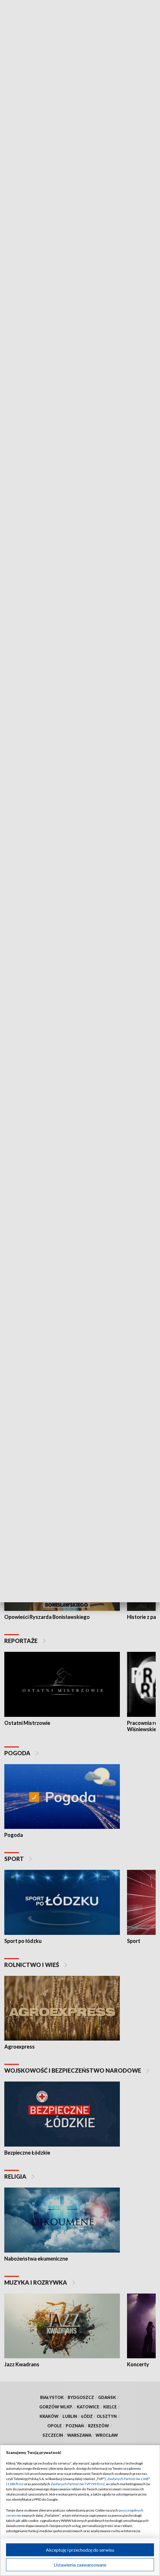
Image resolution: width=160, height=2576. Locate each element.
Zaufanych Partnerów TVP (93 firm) (78, 2484)
